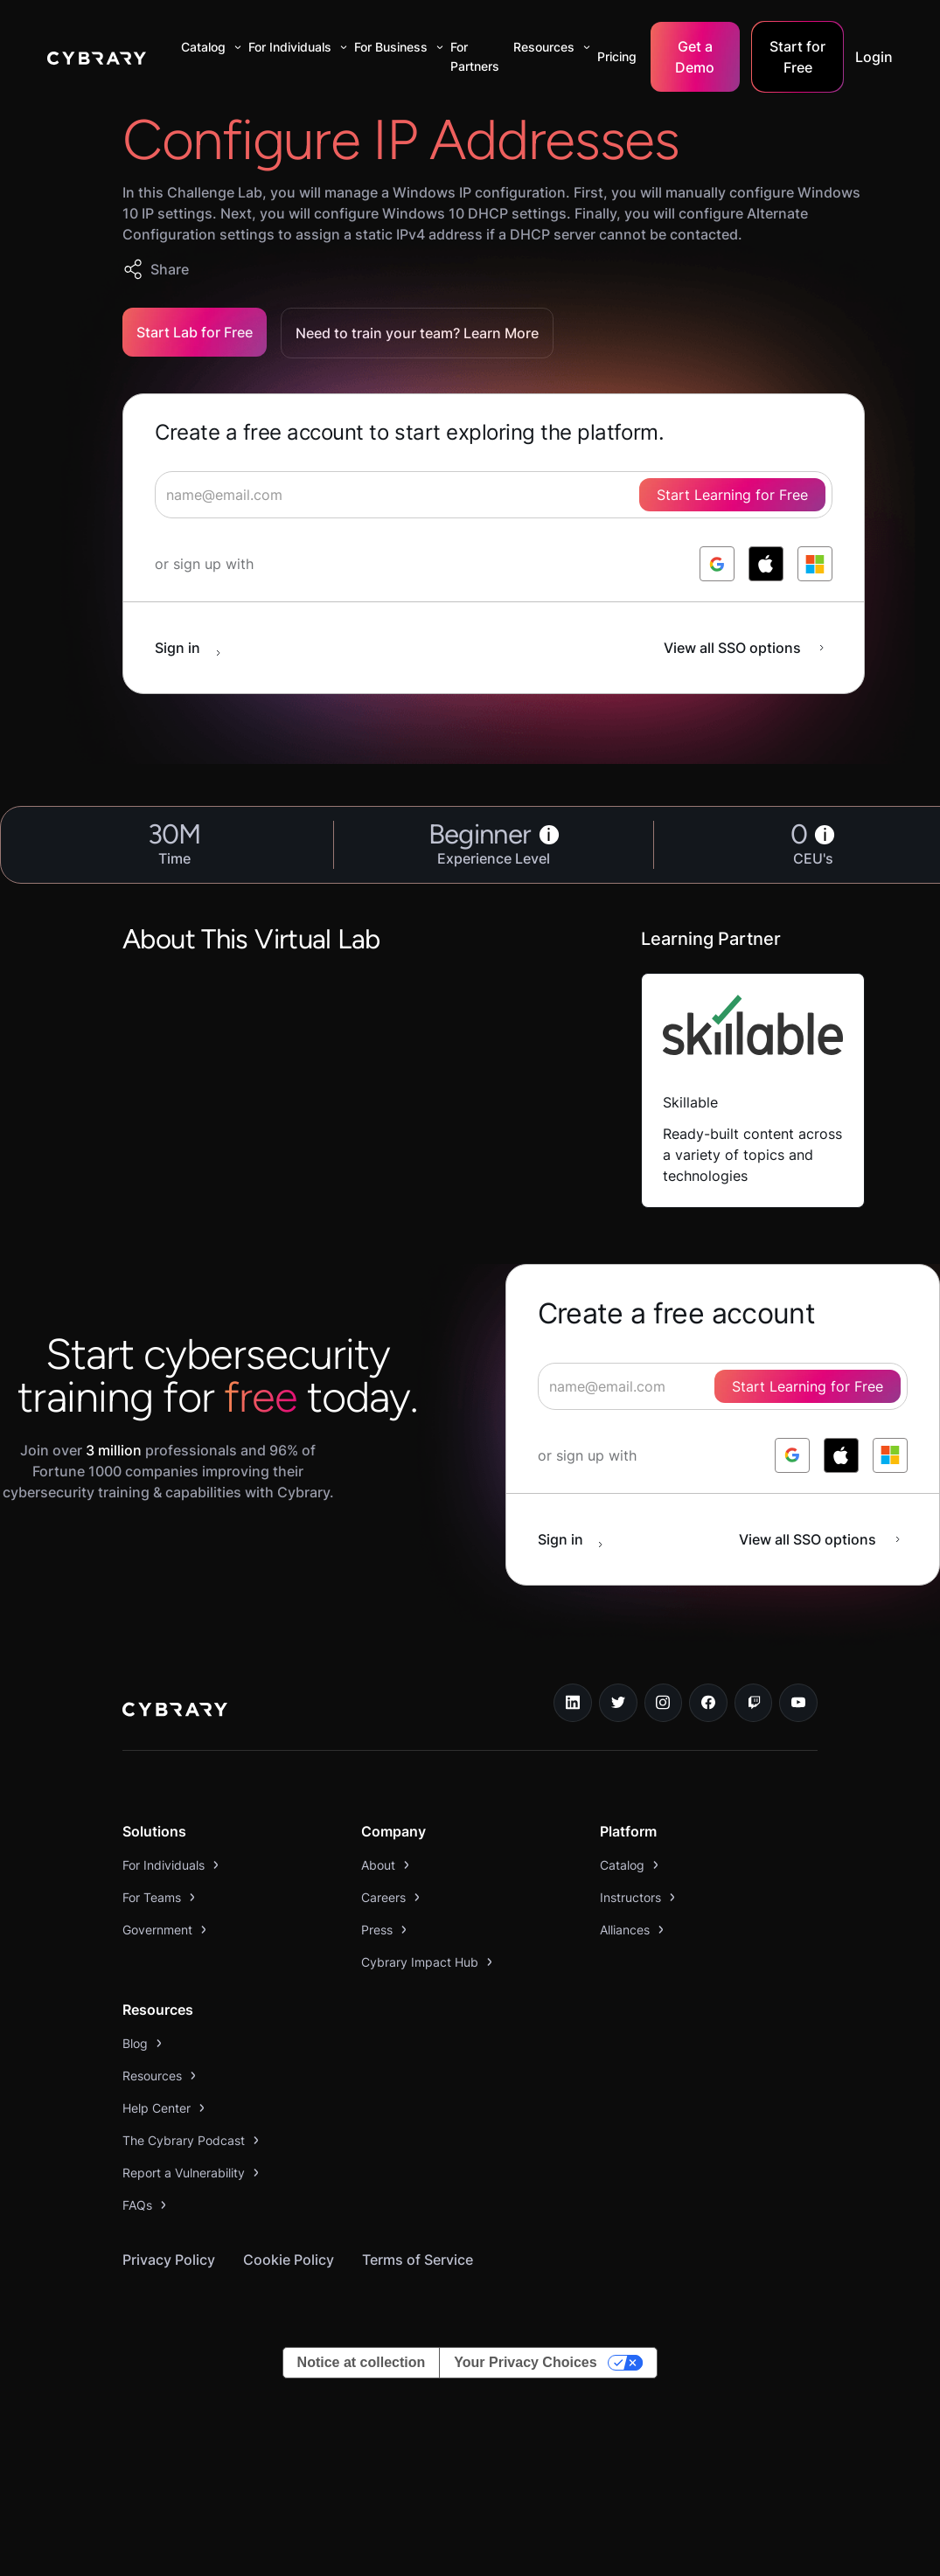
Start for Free (797, 57)
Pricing (617, 56)
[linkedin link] (573, 1703)
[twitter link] (618, 1703)
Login (874, 57)
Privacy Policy (168, 2259)
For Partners (474, 56)
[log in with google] (717, 563)
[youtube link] (798, 1703)
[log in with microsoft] (814, 563)
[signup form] (493, 494)
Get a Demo (694, 57)
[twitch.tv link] (754, 1703)
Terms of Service (417, 2259)
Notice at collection (361, 2362)
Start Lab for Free (194, 332)
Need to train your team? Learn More (417, 333)
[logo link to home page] (174, 1711)
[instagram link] (663, 1703)
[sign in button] (197, 647)
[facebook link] (708, 1703)
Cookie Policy (288, 2259)
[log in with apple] (766, 563)
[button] (207, 47)
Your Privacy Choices (525, 2362)
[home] (96, 56)
